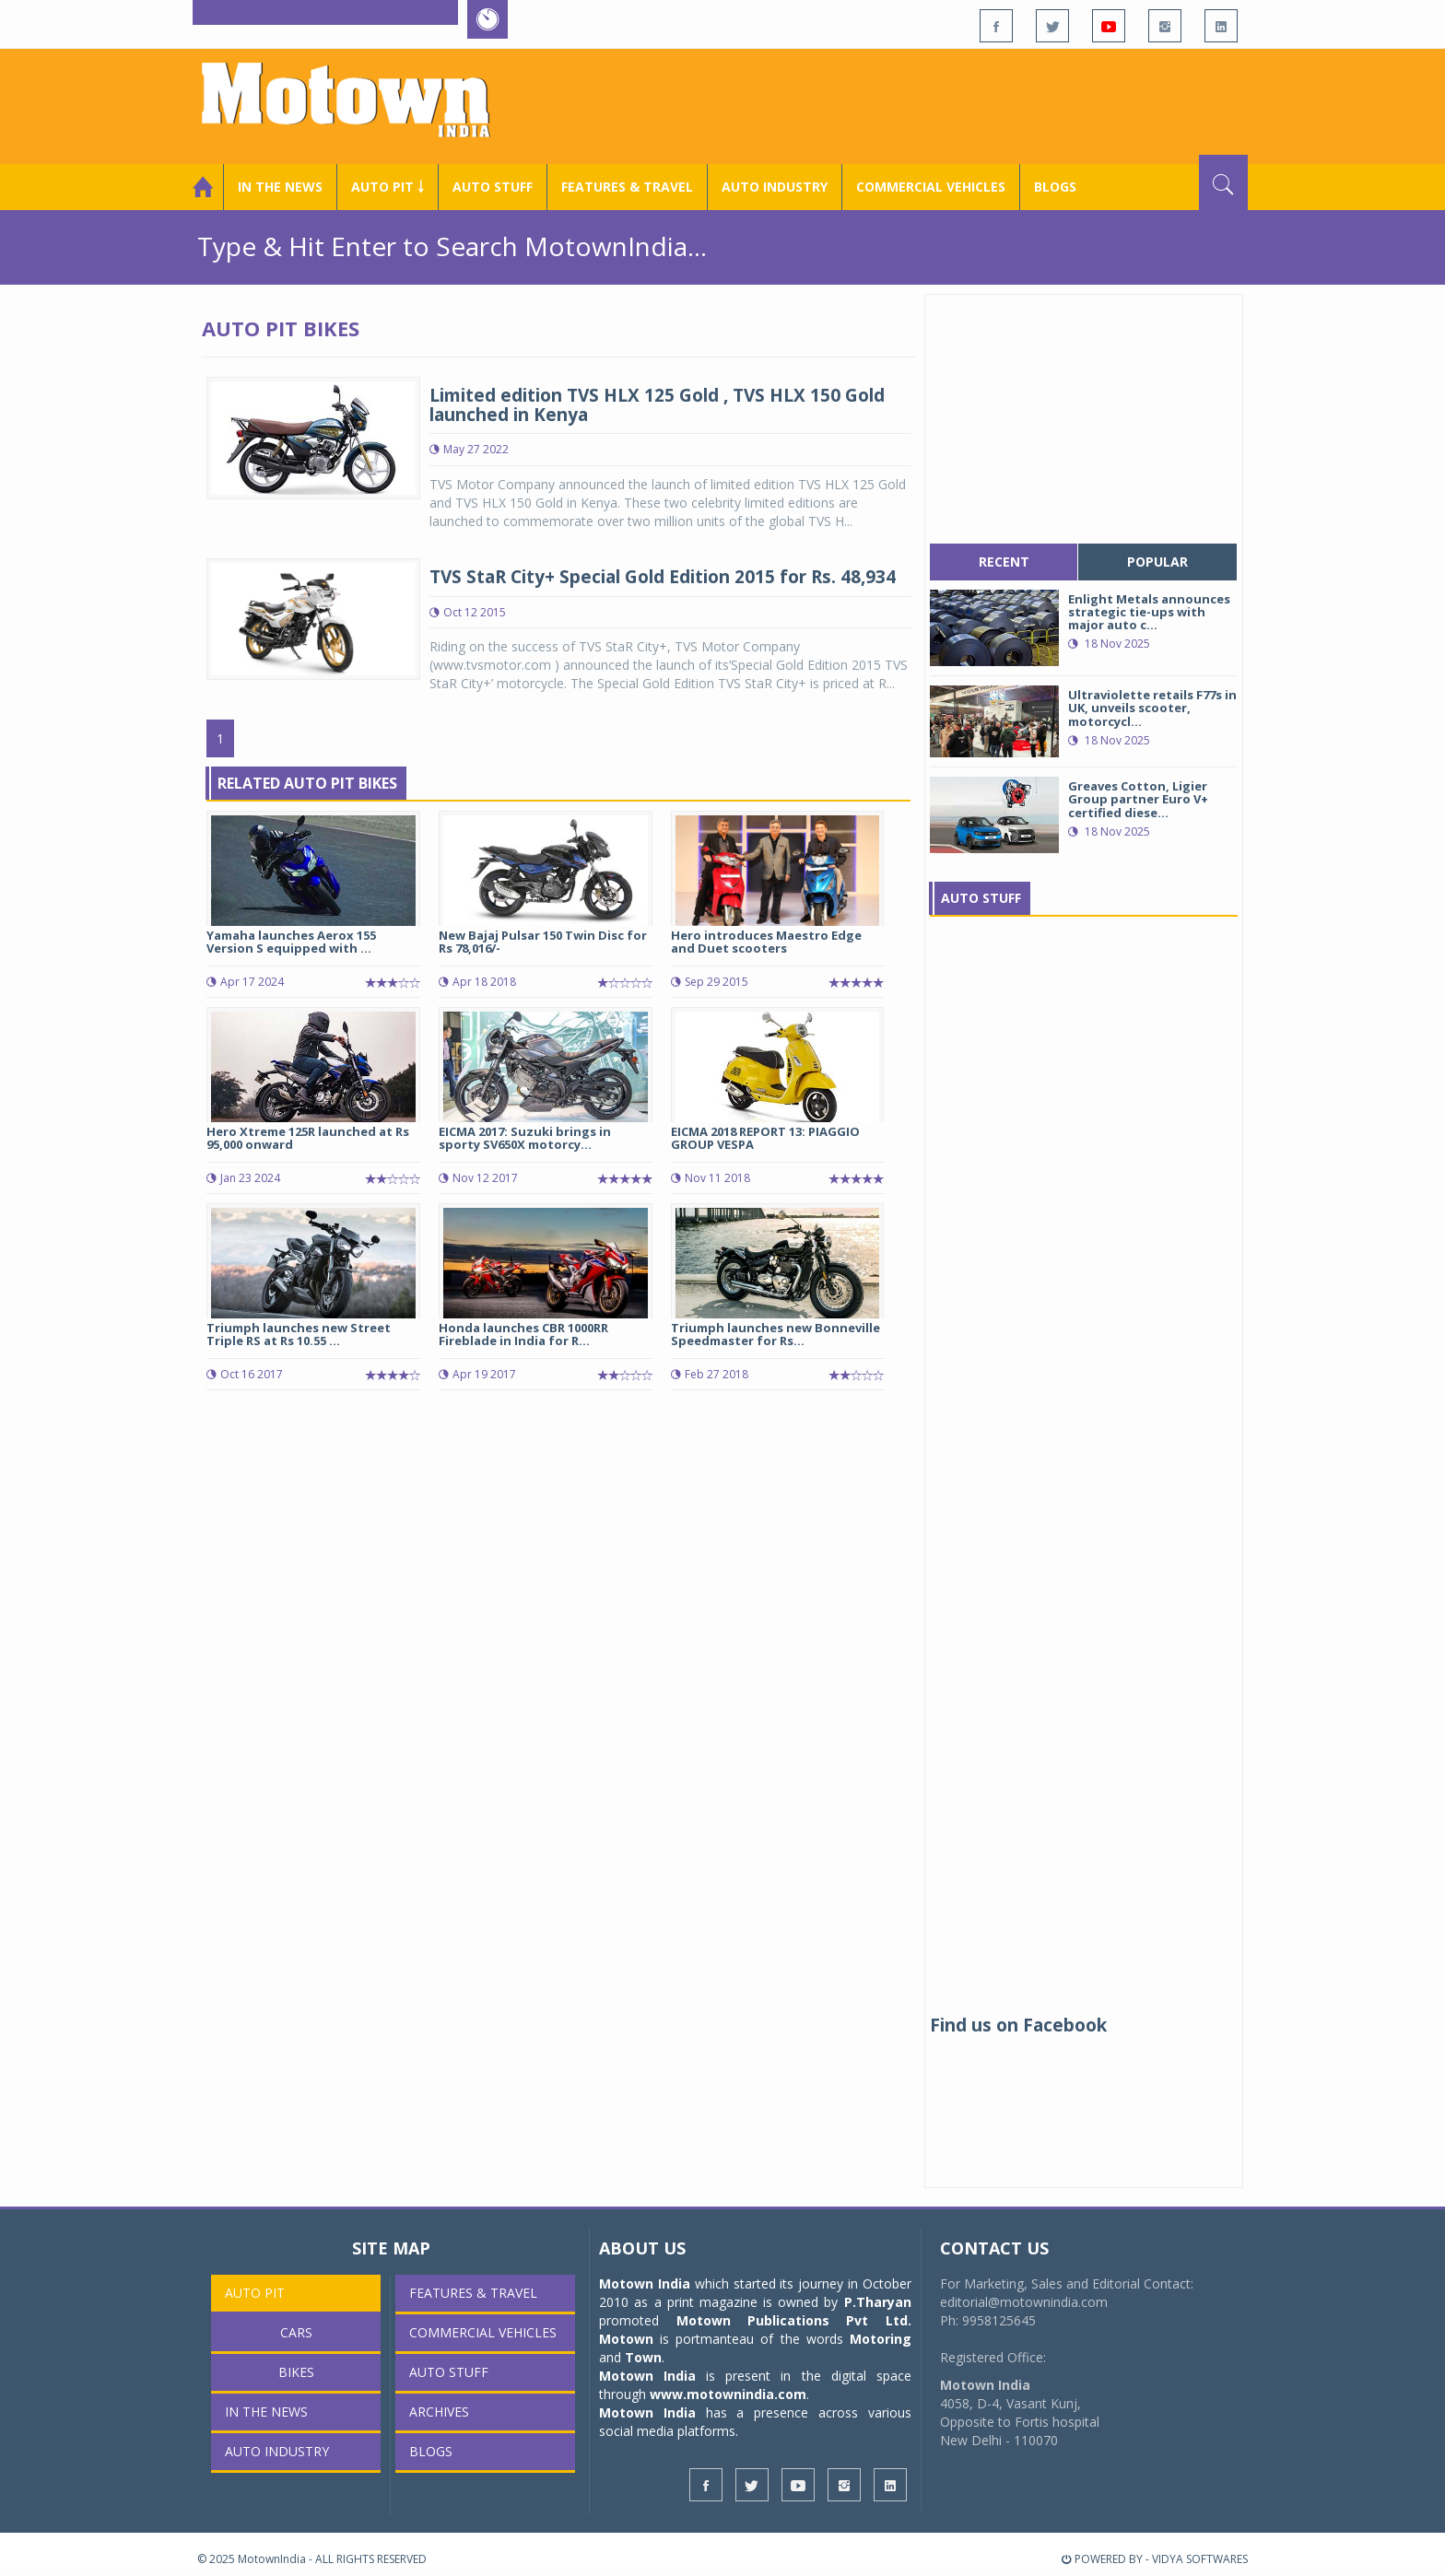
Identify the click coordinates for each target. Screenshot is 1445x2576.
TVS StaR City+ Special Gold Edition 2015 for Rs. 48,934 (662, 577)
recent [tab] (1004, 561)
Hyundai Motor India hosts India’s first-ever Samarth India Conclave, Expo (1062, 1430)
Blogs (1055, 186)
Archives (439, 2411)
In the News (280, 186)
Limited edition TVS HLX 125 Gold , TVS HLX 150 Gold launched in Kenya (657, 405)
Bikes (296, 2372)
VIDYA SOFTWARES (1200, 2559)
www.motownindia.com (728, 2394)
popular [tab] (1157, 561)
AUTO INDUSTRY (775, 186)
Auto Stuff (492, 186)
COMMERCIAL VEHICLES (930, 186)
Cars (296, 2332)
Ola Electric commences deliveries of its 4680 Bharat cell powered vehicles (1069, 1707)
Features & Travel (627, 186)
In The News (983, 1241)
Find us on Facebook (1018, 2025)
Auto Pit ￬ (387, 186)
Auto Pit (255, 2292)
